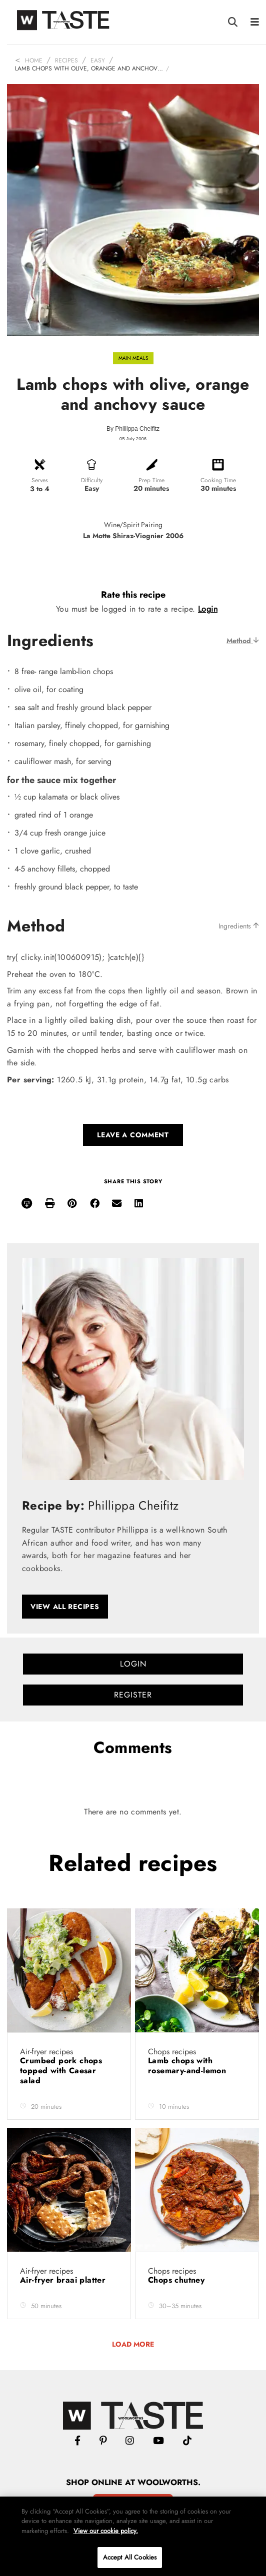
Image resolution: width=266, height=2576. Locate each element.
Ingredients (238, 926)
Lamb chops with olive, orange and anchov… (89, 68)
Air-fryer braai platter (64, 2280)
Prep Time (151, 480)
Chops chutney (178, 2280)
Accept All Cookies (129, 2557)
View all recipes (65, 1607)
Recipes (66, 60)
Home (33, 60)
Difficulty (91, 480)
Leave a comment (133, 1135)
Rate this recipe (133, 594)
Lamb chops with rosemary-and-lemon (188, 2065)
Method (242, 641)
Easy (97, 60)
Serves (40, 480)
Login (208, 609)
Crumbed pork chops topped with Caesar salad (61, 2070)
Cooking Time (218, 480)
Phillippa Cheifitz (137, 428)
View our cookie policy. (106, 2531)
